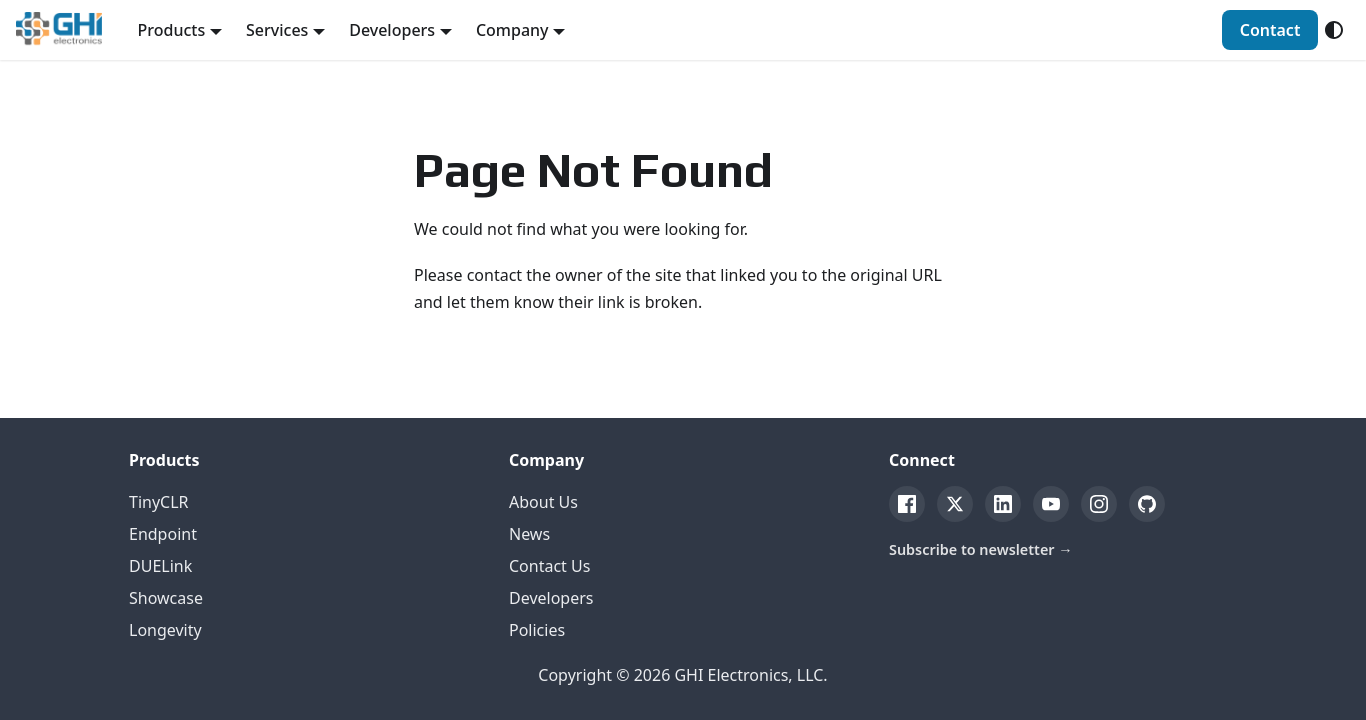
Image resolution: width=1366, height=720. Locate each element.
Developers (551, 598)
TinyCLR (159, 502)
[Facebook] (907, 504)
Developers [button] (392, 30)
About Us (543, 502)
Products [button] (172, 30)
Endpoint (163, 534)
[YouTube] (1051, 504)
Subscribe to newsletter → (981, 549)
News (529, 534)
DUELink (160, 566)
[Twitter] (955, 504)
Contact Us (549, 566)
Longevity (165, 630)
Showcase (166, 598)
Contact (1270, 30)
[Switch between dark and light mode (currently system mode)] (1334, 30)
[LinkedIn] (1003, 504)
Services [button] (277, 30)
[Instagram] (1099, 504)
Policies (537, 630)
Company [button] (512, 30)
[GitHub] (1147, 504)
